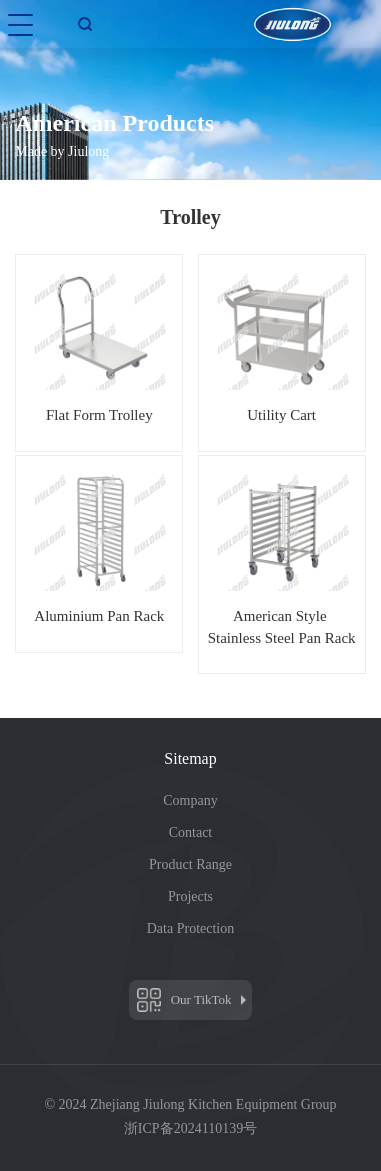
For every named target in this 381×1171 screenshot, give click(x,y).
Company (190, 800)
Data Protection (190, 928)
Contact (191, 832)
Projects (190, 896)
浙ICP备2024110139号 (190, 1128)
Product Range (190, 864)
